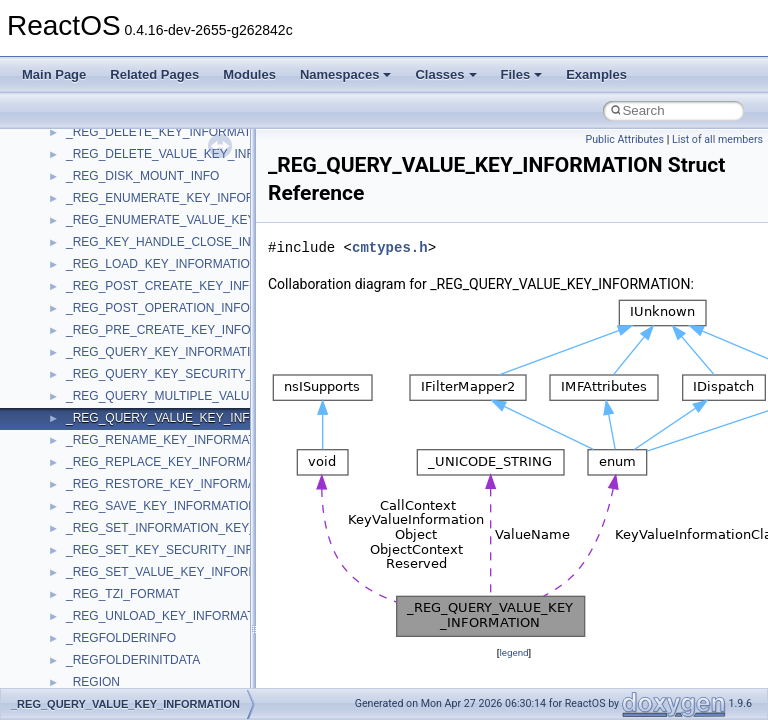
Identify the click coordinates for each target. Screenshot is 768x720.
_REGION (93, 682)
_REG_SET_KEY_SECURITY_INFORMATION (191, 550)
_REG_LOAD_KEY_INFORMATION (162, 264)
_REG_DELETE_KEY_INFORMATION (169, 132)
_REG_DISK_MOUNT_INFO (142, 176)
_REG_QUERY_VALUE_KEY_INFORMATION (189, 418)
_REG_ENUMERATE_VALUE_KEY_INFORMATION (205, 220)
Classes (445, 74)
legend (513, 652)
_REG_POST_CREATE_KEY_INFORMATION (189, 286)
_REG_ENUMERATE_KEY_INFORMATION (183, 198)
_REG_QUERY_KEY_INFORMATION (167, 352)
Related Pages (154, 74)
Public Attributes (624, 139)
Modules (249, 74)
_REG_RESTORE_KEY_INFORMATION (175, 484)
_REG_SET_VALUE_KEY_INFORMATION (180, 572)
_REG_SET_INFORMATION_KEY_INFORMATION (202, 528)
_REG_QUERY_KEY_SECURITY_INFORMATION (201, 374)
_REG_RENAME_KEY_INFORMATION (171, 440)
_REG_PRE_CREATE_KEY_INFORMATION (185, 330)
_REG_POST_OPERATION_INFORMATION (185, 308)
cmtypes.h (390, 247)
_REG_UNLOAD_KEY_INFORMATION (171, 616)
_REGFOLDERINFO (121, 638)
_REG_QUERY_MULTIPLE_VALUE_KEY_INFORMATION (222, 396)
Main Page (54, 74)
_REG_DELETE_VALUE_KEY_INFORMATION (192, 154)
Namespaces (346, 74)
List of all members (717, 139)
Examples (596, 74)
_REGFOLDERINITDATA (133, 660)
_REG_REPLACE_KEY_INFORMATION (174, 462)
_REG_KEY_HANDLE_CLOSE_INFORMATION (194, 242)
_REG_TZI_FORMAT (123, 594)
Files (522, 74)
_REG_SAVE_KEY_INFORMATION (161, 506)
